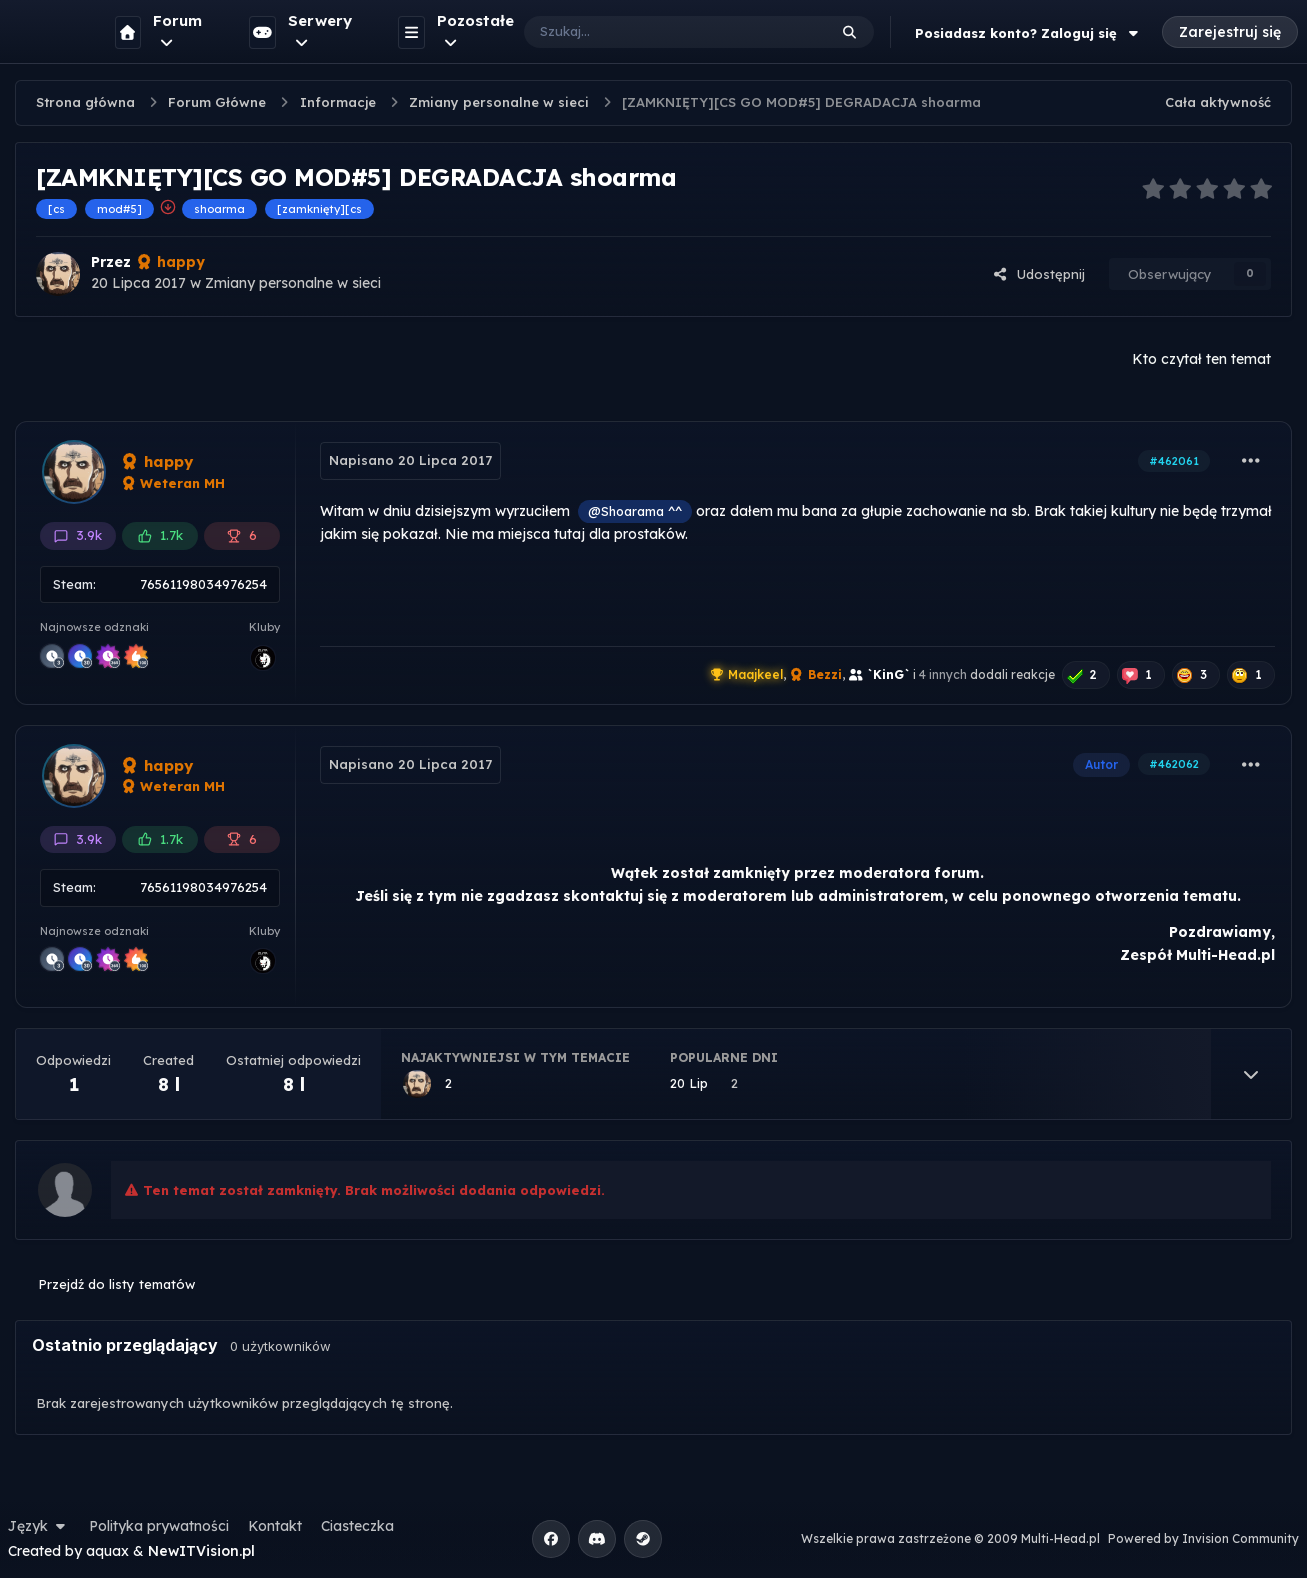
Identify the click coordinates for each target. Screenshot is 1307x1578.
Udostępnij (1039, 274)
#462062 (1174, 764)
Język (39, 1526)
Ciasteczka (357, 1526)
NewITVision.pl (201, 1551)
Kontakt (275, 1526)
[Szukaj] (655, 32)
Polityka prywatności (159, 1526)
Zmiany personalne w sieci (293, 283)
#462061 (1174, 461)
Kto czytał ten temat (1201, 359)
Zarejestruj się (1230, 32)
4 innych (943, 674)
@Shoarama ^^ (635, 511)
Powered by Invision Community (1203, 1538)
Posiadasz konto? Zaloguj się (1029, 33)
